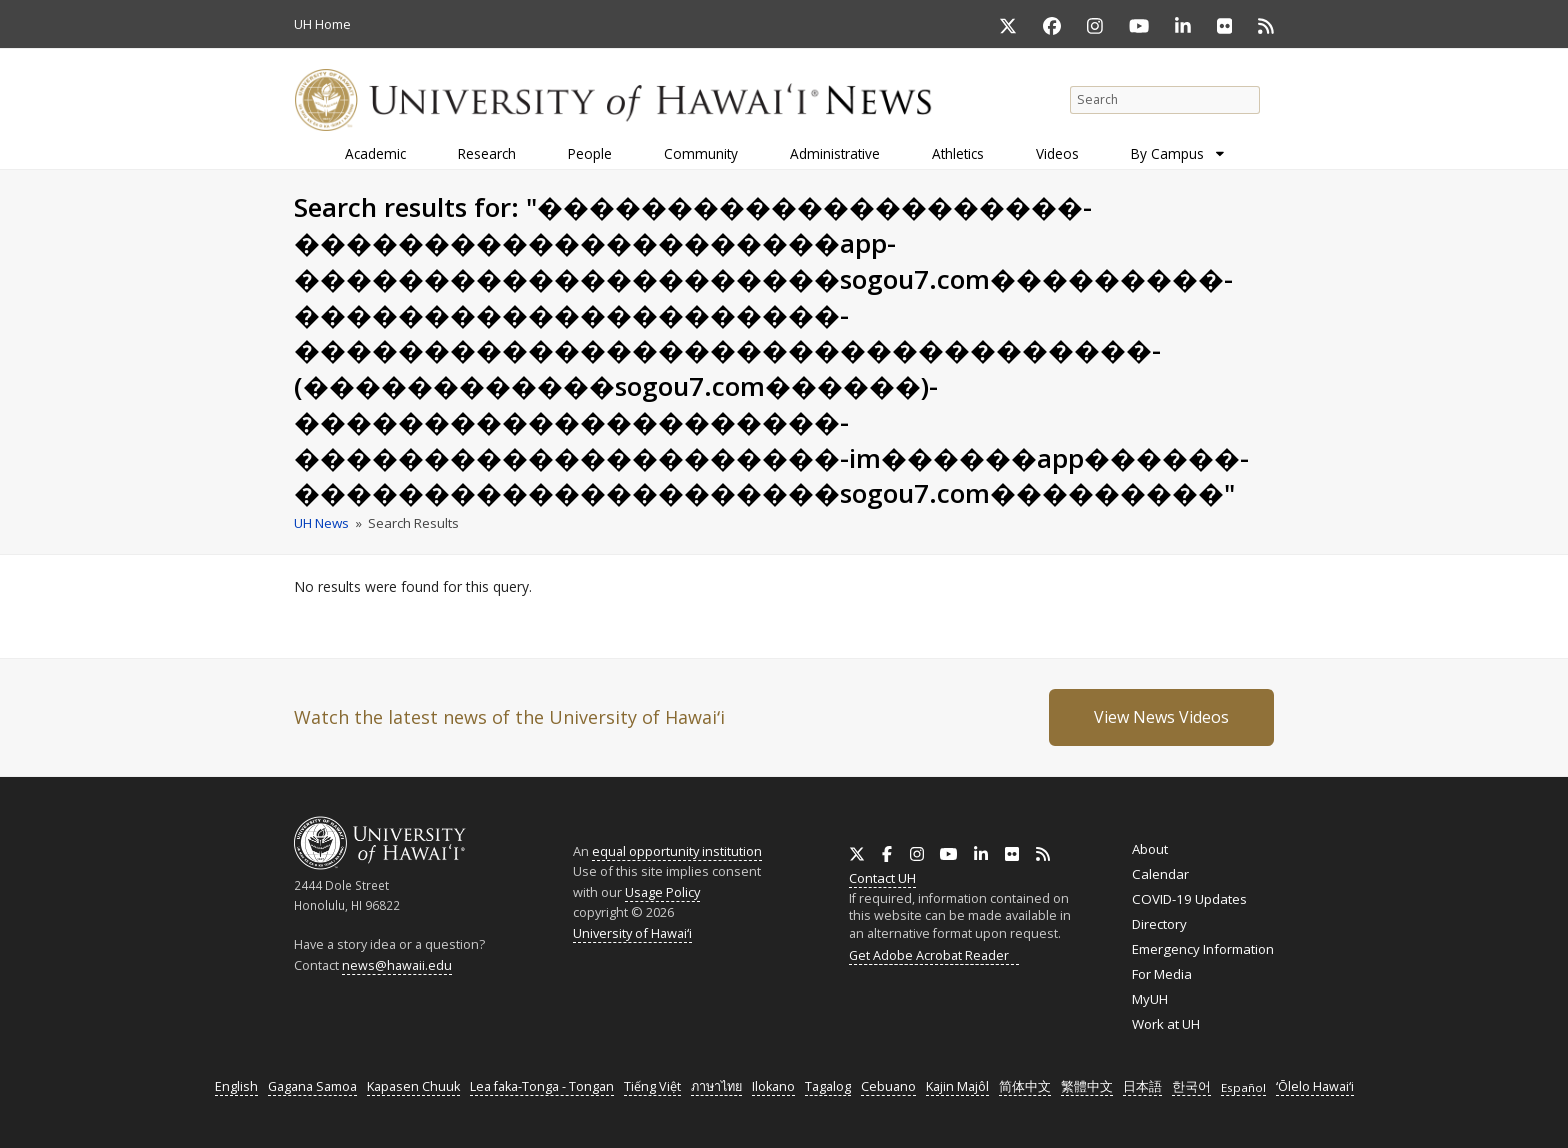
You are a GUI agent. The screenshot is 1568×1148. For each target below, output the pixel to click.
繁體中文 (1087, 1086)
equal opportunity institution (677, 851)
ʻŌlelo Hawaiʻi (1315, 1086)
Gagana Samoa (312, 1086)
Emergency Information (1203, 949)
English (236, 1086)
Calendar (1160, 874)
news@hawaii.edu (397, 965)
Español (1243, 1087)
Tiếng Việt (652, 1086)
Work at (1166, 1024)
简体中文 (1025, 1086)
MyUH (1150, 999)
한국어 (1191, 1086)
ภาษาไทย (716, 1086)
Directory (1159, 924)
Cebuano (888, 1086)
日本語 (1142, 1086)
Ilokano (773, 1086)
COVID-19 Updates (1189, 899)
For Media (1162, 974)
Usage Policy (662, 892)
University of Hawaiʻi (632, 933)
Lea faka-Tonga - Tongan (542, 1086)
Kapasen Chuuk (413, 1086)
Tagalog (828, 1086)
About (1150, 849)
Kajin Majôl (957, 1086)
